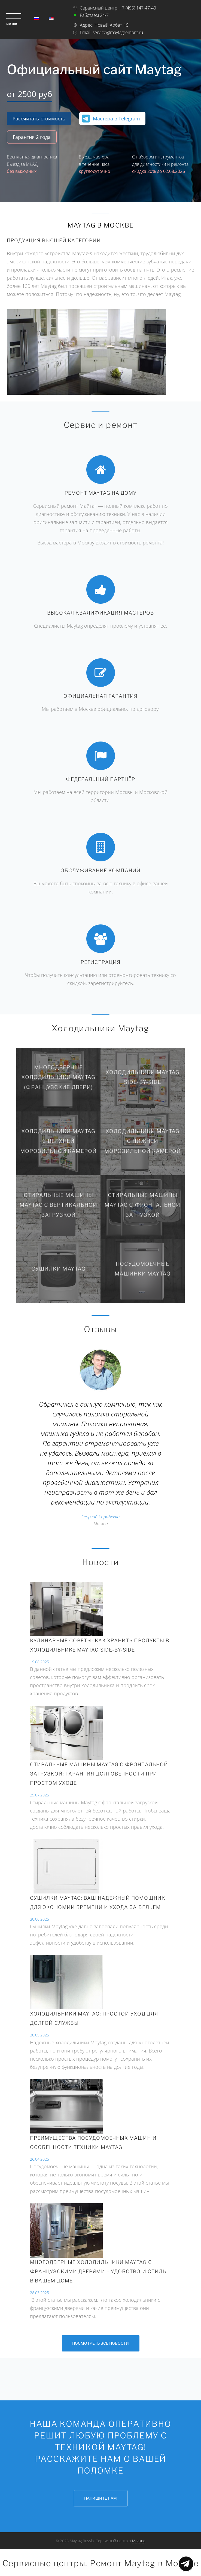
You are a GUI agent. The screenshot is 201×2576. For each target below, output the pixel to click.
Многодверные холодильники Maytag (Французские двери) (59, 1077)
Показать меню (186, 2564)
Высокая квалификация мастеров (100, 613)
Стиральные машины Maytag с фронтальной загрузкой (142, 1205)
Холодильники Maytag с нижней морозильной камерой (142, 1141)
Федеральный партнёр (100, 779)
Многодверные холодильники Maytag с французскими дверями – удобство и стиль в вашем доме (98, 2271)
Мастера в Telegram (116, 118)
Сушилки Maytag (58, 1269)
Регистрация (101, 962)
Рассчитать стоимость (39, 118)
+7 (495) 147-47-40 (138, 8)
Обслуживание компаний (100, 870)
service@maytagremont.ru (118, 32)
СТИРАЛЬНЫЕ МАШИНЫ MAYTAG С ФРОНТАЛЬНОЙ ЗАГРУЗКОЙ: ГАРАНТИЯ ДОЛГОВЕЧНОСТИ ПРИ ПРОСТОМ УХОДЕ (99, 1774)
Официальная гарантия (100, 696)
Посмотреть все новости (100, 2343)
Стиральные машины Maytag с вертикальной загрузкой (58, 1205)
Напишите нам (100, 2498)
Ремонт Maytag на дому (101, 493)
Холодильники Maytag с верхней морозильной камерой (58, 1141)
